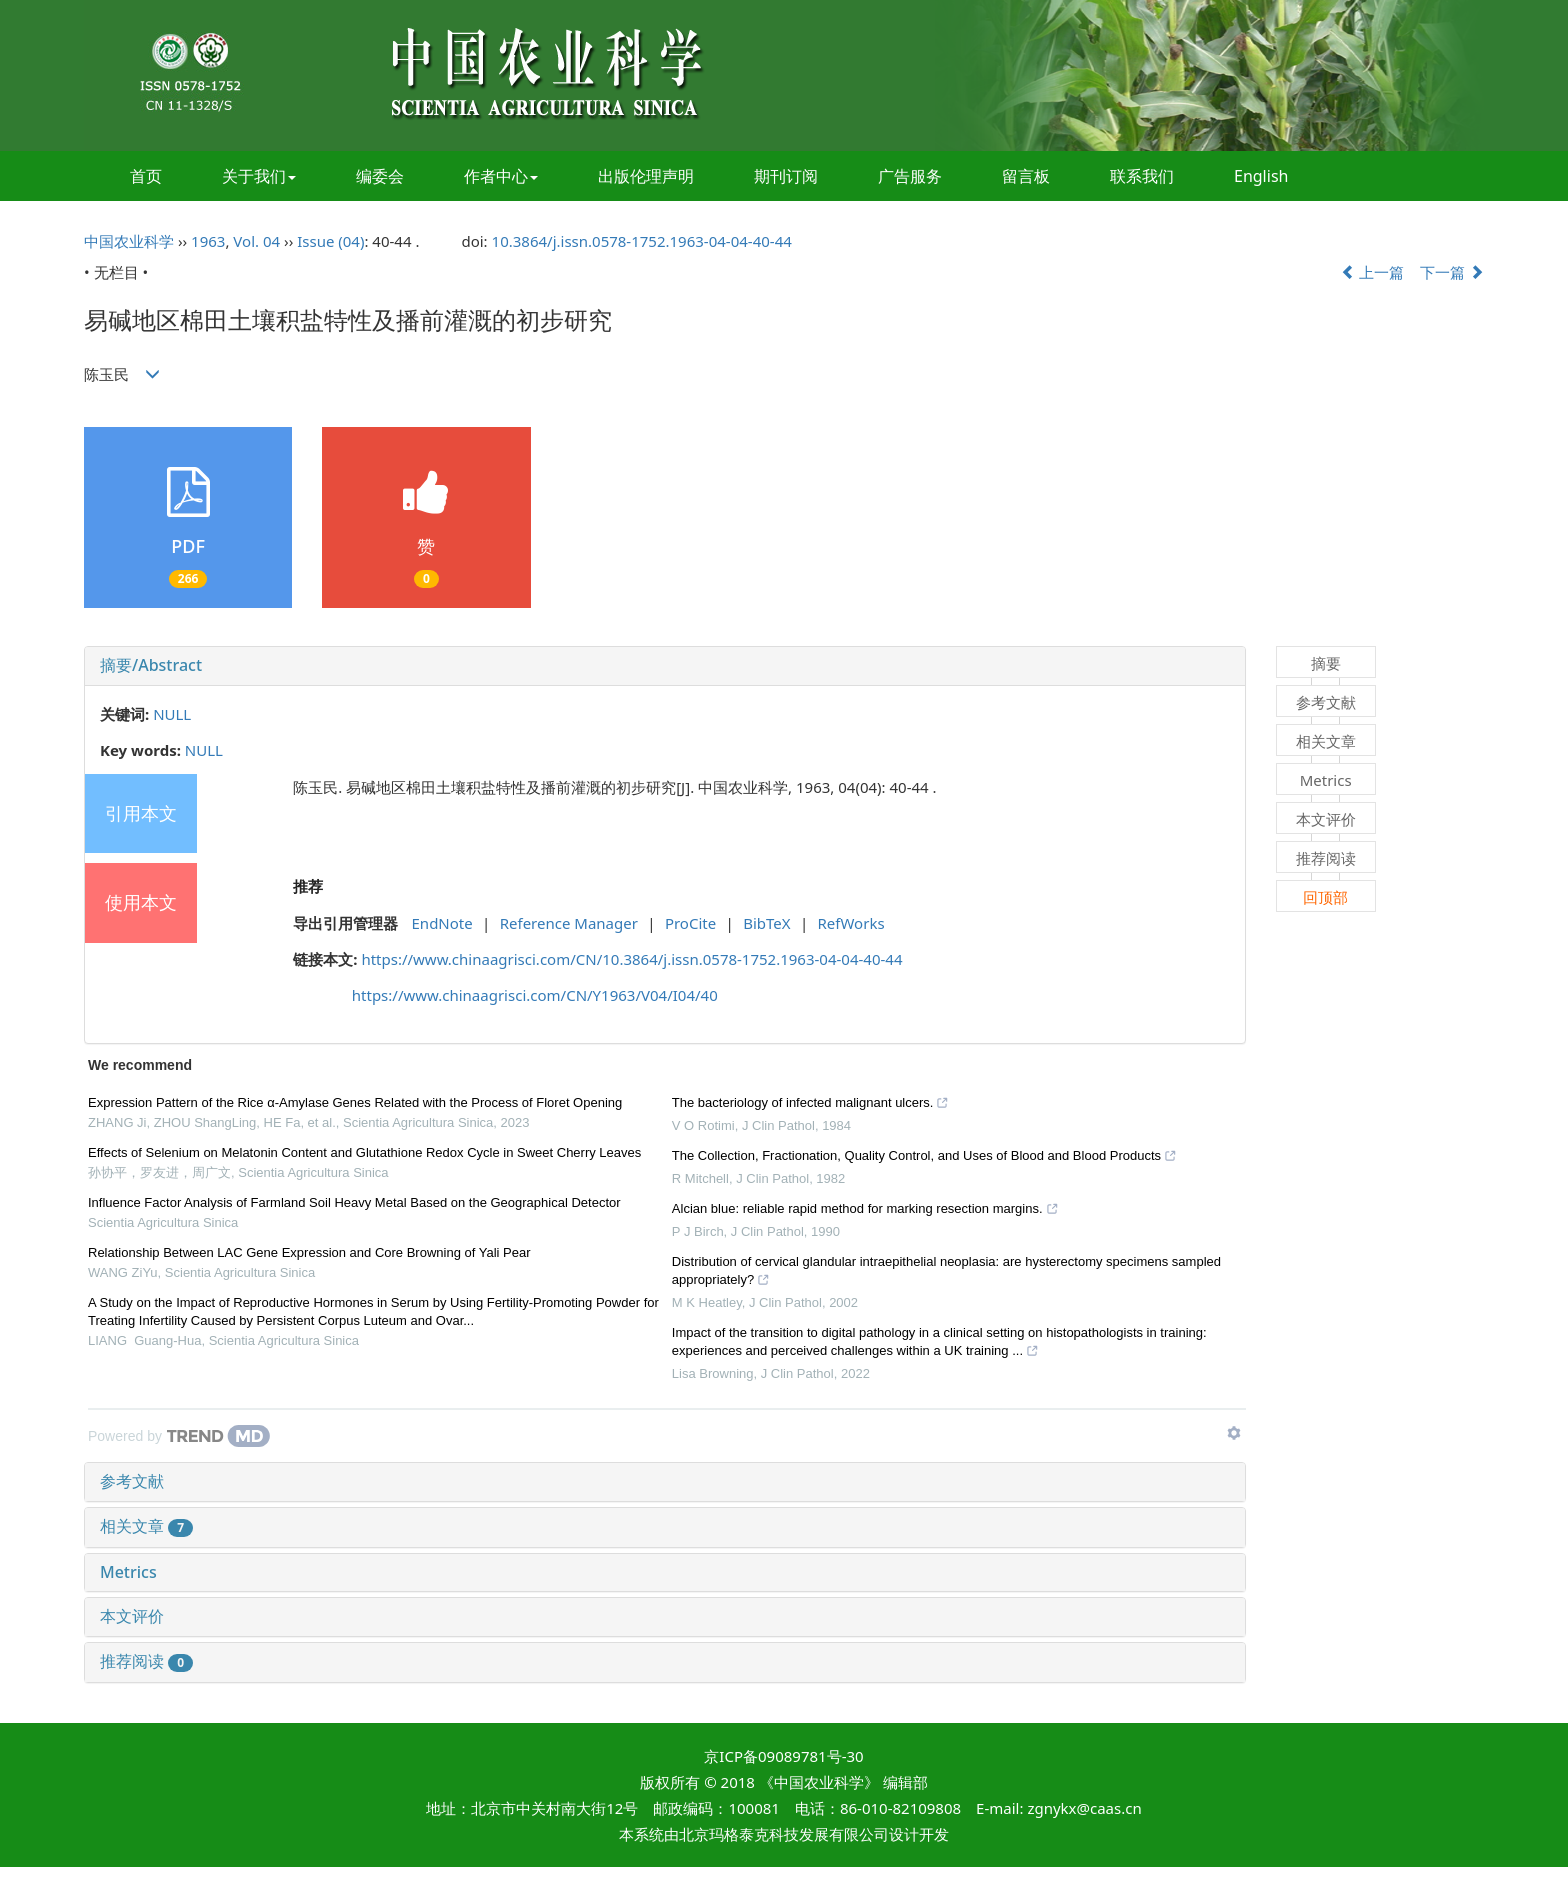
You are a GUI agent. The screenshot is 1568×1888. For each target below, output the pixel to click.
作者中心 (501, 176)
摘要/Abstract (151, 665)
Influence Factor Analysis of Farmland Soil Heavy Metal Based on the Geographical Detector (354, 1202)
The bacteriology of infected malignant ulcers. (811, 1105)
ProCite (690, 923)
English (1261, 176)
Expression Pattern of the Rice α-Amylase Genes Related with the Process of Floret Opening (355, 1102)
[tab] (665, 666)
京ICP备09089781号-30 (783, 1756)
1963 (208, 241)
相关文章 (146, 1526)
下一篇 (1452, 272)
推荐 (308, 886)
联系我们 (1142, 176)
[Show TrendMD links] (1234, 1433)
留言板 (1026, 176)
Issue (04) (330, 241)
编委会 (380, 176)
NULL (172, 714)
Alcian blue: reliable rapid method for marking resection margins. (865, 1211)
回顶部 (1325, 897)
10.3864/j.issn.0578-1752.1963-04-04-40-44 (642, 241)
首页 (146, 176)
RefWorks (851, 923)
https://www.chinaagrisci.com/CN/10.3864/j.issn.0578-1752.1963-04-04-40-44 (631, 959)
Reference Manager (569, 923)
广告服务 (910, 176)
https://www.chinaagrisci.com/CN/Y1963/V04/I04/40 (535, 995)
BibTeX (766, 923)
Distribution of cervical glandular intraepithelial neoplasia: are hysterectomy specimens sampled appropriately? (946, 1273)
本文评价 (132, 1616)
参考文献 (132, 1481)
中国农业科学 (129, 241)
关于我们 (259, 176)
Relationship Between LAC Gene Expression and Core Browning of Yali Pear (309, 1252)
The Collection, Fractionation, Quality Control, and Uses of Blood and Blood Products (924, 1158)
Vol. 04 (256, 241)
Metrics (128, 1572)
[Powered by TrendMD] (179, 1436)
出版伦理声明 (646, 176)
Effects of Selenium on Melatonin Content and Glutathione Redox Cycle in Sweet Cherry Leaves (364, 1152)
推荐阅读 (146, 1661)
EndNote (442, 923)
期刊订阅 (786, 176)
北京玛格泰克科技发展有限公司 (784, 1834)
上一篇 (1373, 272)
